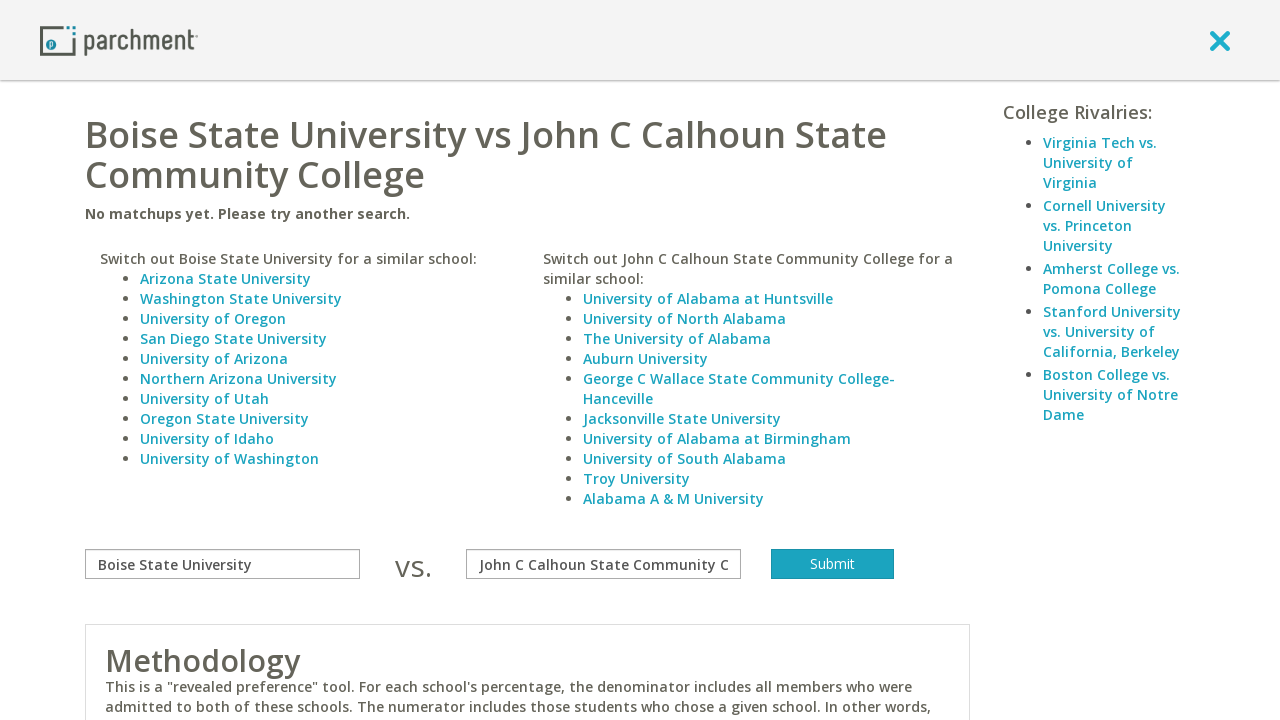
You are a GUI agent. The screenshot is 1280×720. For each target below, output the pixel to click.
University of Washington (229, 458)
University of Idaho (207, 438)
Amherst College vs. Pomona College (1111, 278)
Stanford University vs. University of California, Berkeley (1112, 331)
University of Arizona (214, 358)
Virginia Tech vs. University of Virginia (1100, 162)
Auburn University (645, 358)
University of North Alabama (684, 318)
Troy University (636, 478)
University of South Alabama (684, 458)
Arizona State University (225, 278)
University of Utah (204, 398)
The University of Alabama (677, 338)
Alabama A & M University (673, 498)
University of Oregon (213, 318)
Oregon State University (224, 418)
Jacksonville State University (682, 418)
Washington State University (241, 298)
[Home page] (119, 39)
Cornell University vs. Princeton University (1104, 225)
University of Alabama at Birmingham (717, 438)
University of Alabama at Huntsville (708, 298)
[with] (603, 564)
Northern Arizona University (238, 378)
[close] (1220, 40)
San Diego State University (233, 338)
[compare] (222, 564)
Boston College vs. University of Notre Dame (1110, 394)
